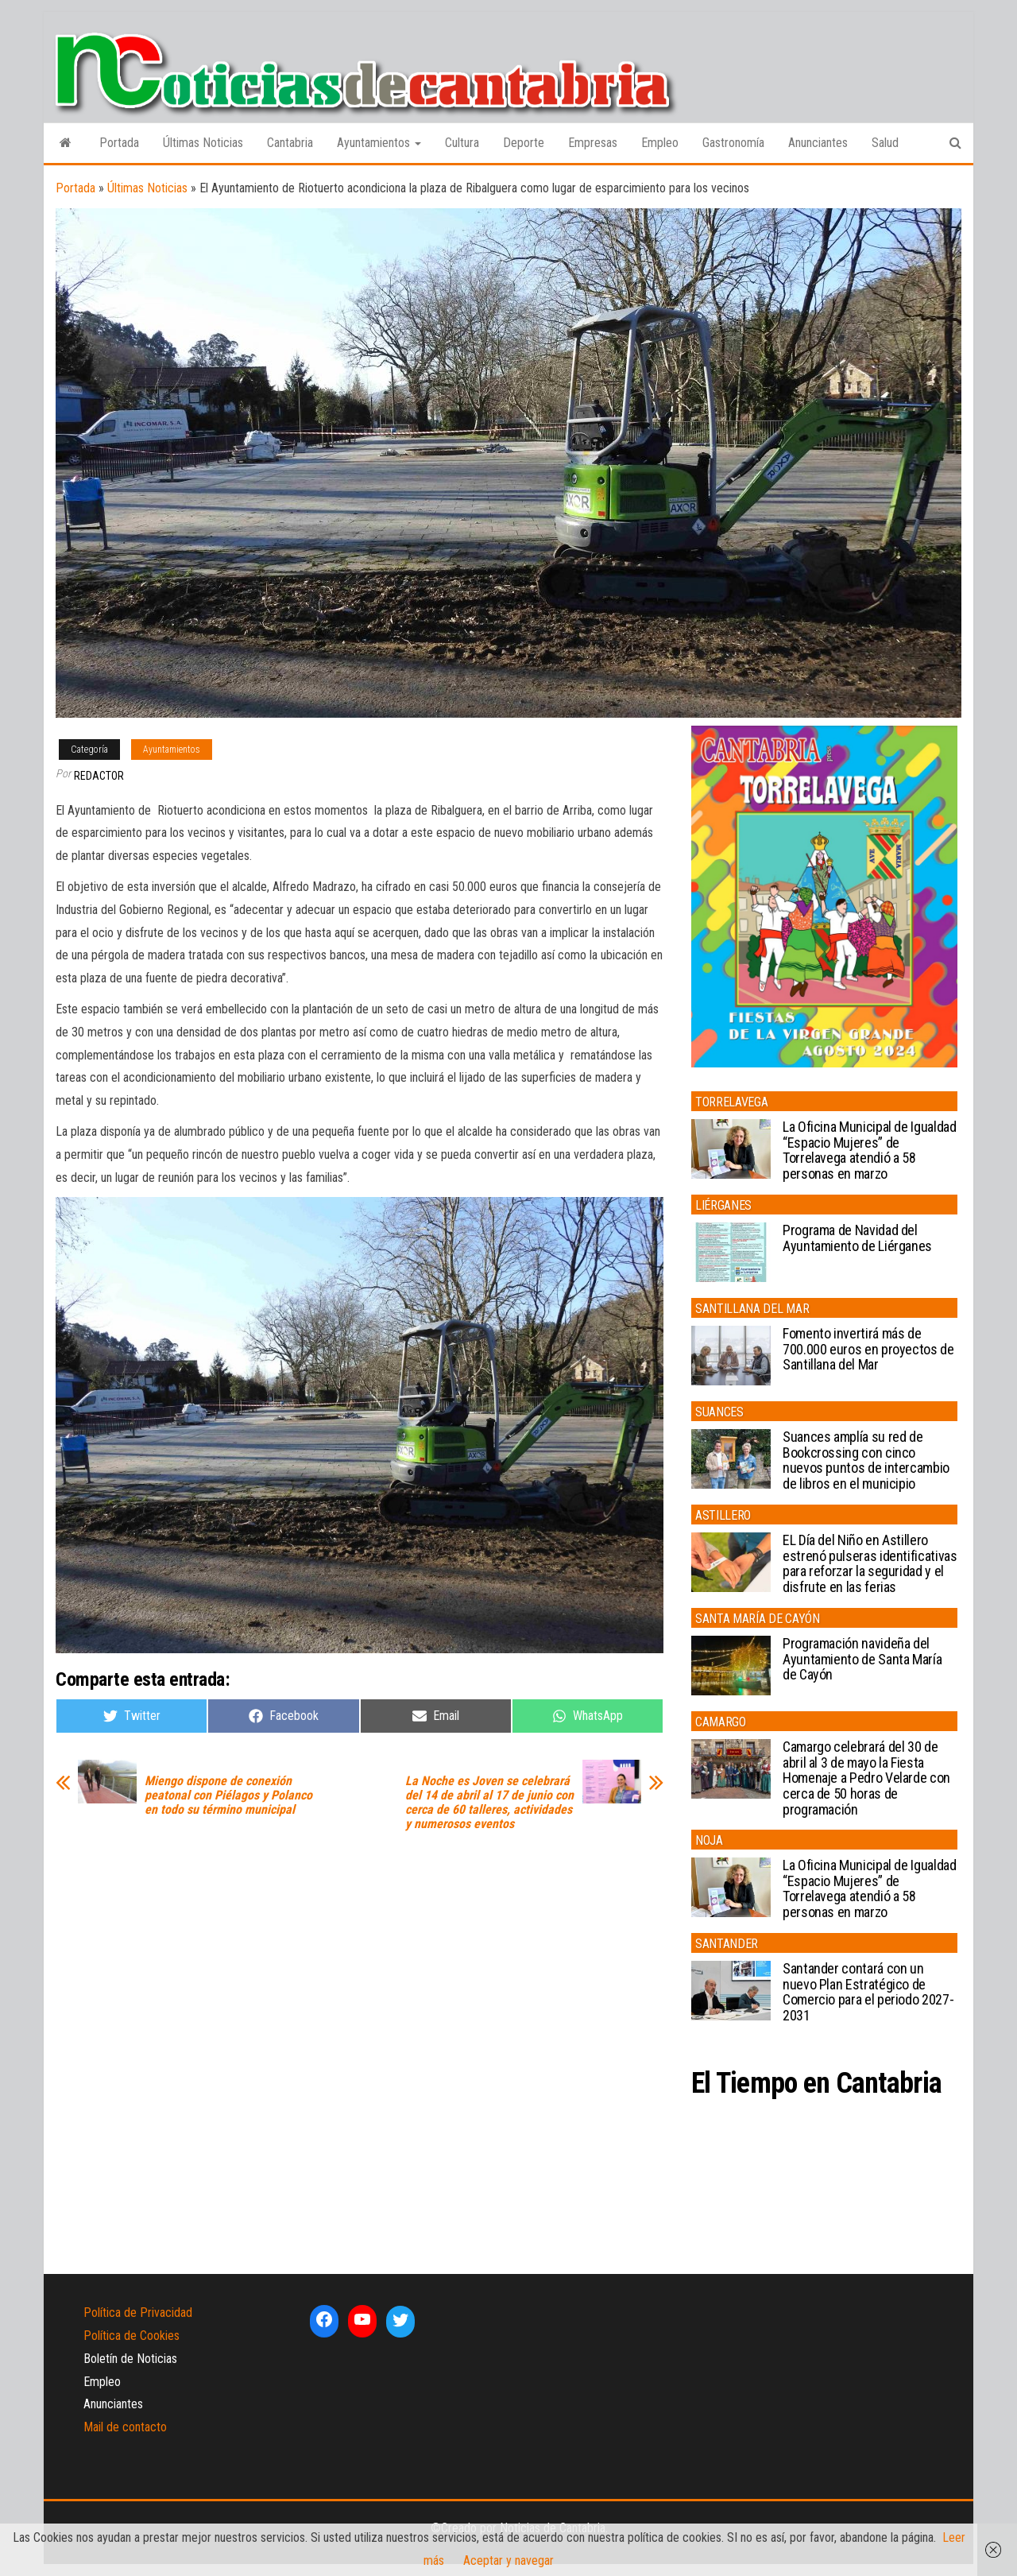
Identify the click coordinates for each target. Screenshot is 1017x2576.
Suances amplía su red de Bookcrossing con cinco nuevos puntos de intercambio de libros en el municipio (866, 1460)
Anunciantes (818, 142)
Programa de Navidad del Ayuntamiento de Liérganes (857, 1238)
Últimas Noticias (203, 142)
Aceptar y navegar (508, 2560)
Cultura (462, 142)
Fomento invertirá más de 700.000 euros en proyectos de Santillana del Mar (868, 1349)
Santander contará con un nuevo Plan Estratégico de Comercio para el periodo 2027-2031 (868, 1992)
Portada (119, 142)
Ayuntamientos (379, 142)
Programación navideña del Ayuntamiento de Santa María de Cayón (862, 1659)
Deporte (523, 142)
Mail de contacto (125, 2427)
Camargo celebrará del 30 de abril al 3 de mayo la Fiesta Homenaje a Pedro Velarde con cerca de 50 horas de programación (866, 1778)
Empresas (592, 142)
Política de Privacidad (137, 2312)
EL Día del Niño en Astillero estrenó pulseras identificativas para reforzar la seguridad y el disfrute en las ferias (870, 1563)
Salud (885, 142)
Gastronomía (733, 142)
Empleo (660, 142)
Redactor (99, 775)
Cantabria (290, 142)
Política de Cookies (131, 2335)
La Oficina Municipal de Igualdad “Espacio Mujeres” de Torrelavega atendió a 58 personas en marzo (869, 1150)
